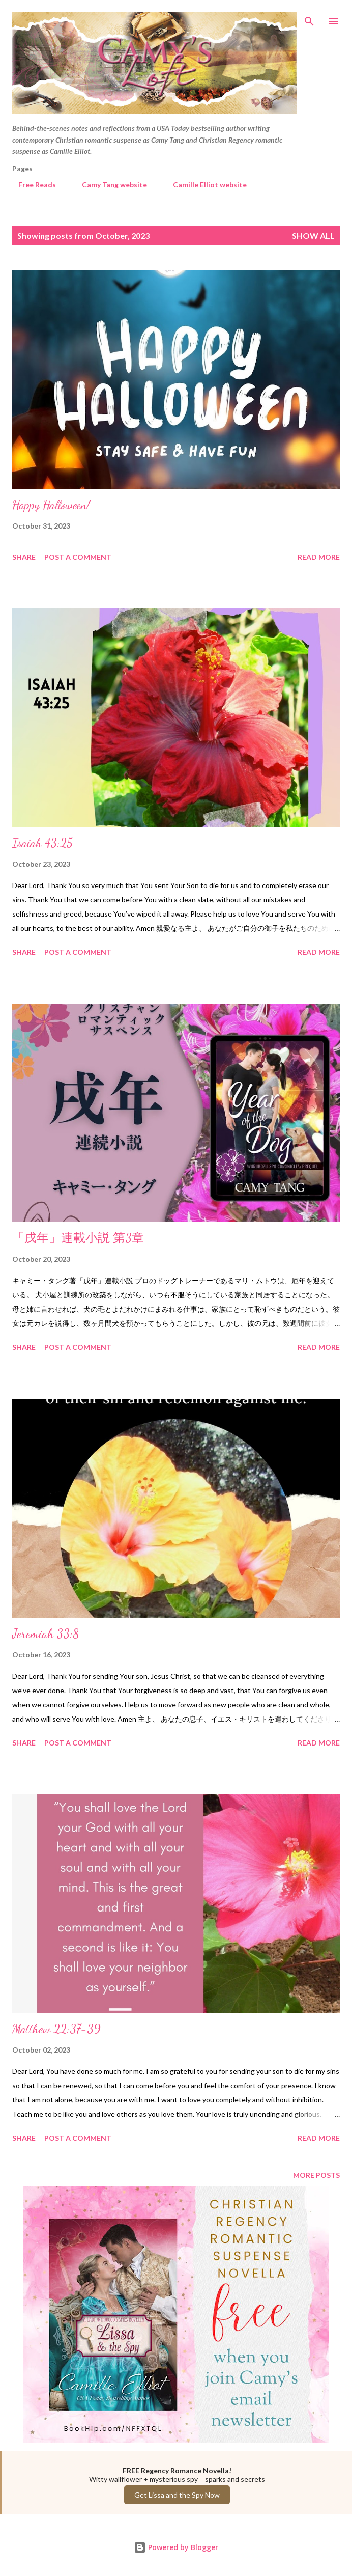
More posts (316, 2175)
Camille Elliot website (204, 184)
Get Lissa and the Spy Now (177, 2494)
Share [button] (24, 556)
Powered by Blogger (176, 2547)
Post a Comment (77, 556)
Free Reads (31, 184)
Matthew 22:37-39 (56, 2028)
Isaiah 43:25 (42, 843)
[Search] (309, 18)
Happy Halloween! (51, 504)
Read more (319, 556)
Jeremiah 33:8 (45, 1633)
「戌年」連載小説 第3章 (78, 1238)
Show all (313, 235)
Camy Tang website (108, 184)
